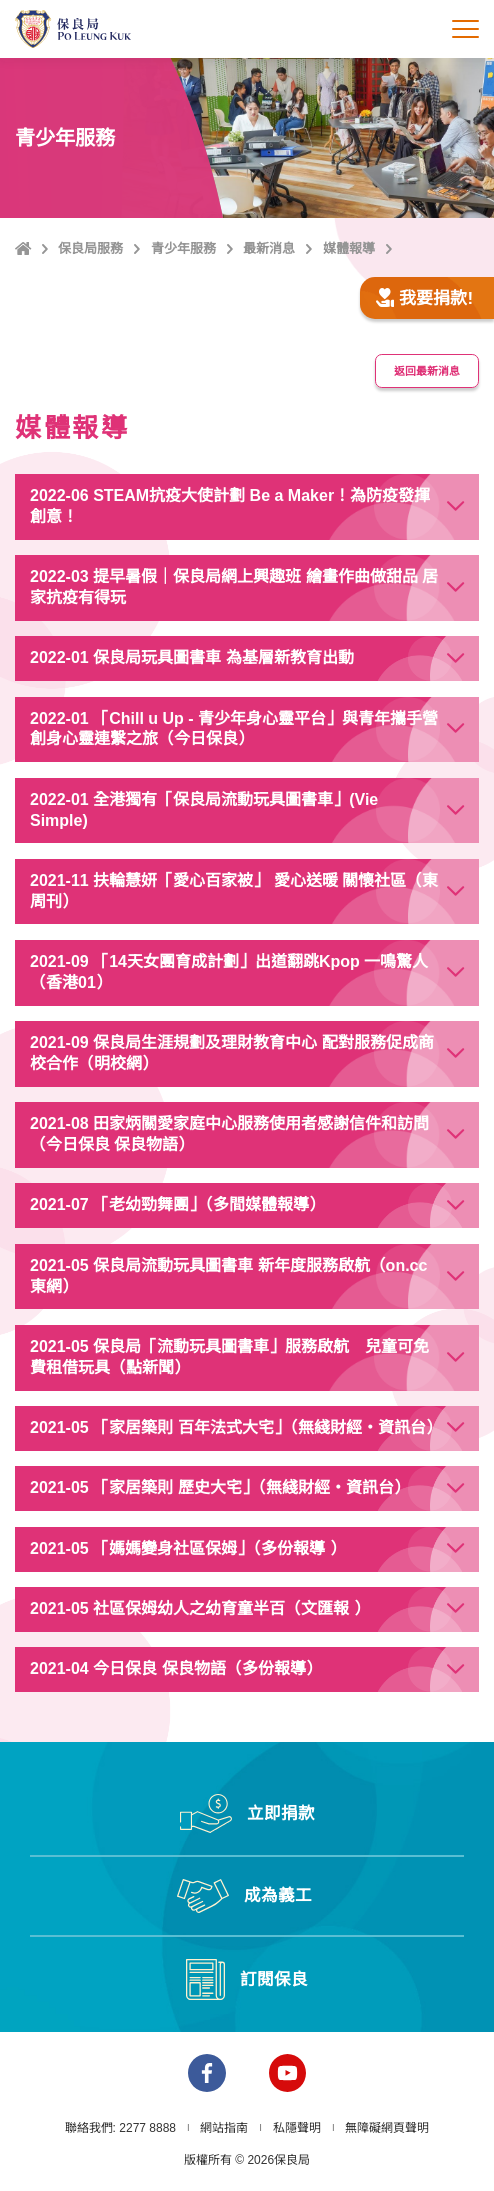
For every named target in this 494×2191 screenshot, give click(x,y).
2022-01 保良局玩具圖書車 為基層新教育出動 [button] (192, 657)
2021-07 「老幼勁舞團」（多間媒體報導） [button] (177, 1204)
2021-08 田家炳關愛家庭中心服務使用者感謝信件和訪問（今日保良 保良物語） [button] (229, 1134)
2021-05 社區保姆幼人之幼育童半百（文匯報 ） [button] (200, 1608)
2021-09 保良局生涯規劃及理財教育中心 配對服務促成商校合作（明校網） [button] (232, 1053)
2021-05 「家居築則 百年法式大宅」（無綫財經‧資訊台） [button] (236, 1427)
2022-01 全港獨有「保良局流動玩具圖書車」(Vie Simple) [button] (204, 810)
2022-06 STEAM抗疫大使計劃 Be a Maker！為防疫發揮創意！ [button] (230, 506)
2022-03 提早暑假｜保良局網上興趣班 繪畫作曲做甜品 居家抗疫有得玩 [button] (234, 587)
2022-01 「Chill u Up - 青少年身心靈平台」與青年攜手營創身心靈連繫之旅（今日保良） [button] (234, 729)
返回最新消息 (427, 371)
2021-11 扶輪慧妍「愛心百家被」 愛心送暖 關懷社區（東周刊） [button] (234, 891)
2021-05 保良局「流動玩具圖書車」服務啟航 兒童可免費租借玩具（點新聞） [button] (229, 1357)
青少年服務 (183, 248)
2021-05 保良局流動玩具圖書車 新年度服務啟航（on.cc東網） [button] (228, 1276)
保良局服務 (90, 248)
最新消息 (269, 248)
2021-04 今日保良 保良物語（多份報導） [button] (176, 1668)
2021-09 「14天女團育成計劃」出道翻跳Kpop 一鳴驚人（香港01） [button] (229, 972)
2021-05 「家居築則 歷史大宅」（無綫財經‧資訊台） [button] (220, 1487)
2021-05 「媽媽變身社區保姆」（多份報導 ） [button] (188, 1548)
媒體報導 (349, 248)
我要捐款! (424, 298)
